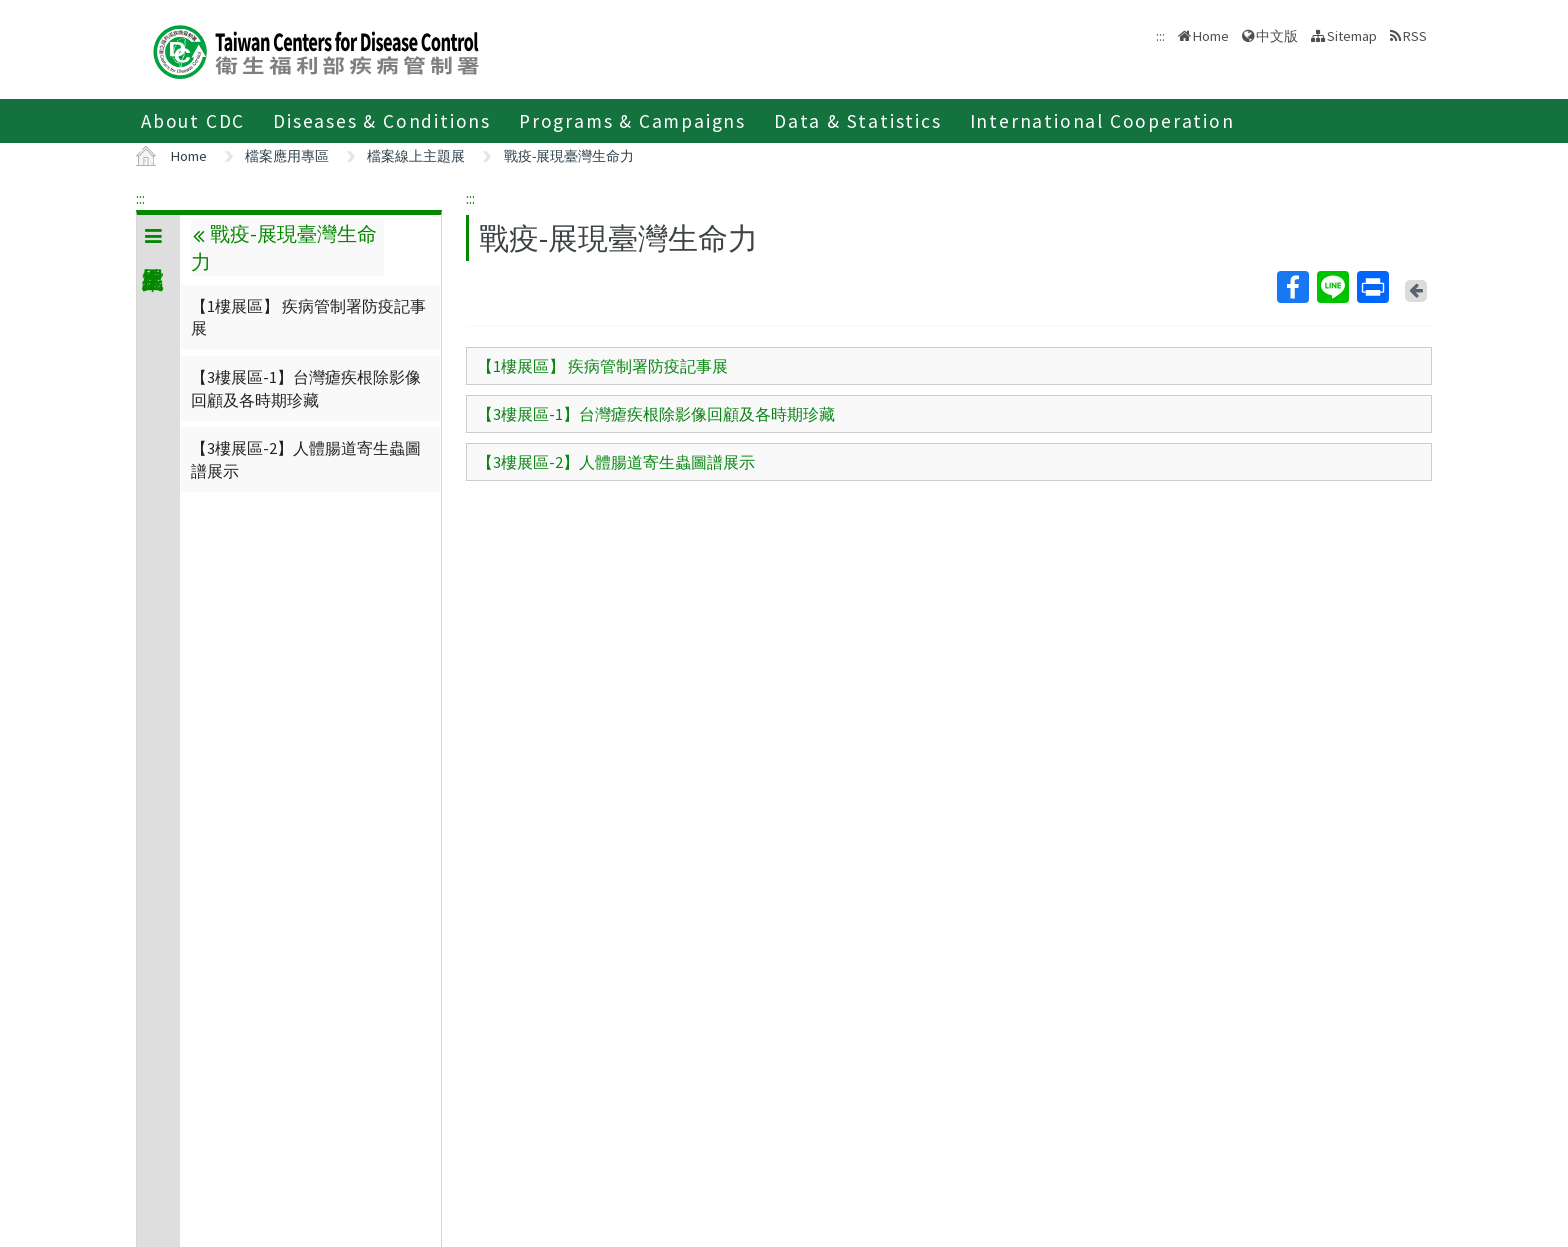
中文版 (1277, 36)
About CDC (193, 121)
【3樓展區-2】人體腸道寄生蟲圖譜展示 (306, 459)
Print (1372, 287)
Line (1332, 287)
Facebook (1292, 287)
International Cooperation (1102, 121)
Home (1211, 36)
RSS (1415, 36)
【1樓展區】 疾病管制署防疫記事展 (308, 317)
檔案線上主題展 (416, 156)
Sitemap (1352, 36)
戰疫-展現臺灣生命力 (569, 156)
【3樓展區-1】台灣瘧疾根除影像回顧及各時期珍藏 (306, 388)
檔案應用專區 (287, 156)
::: (140, 198)
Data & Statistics (858, 121)
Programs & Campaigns (632, 121)
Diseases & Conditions (382, 121)
